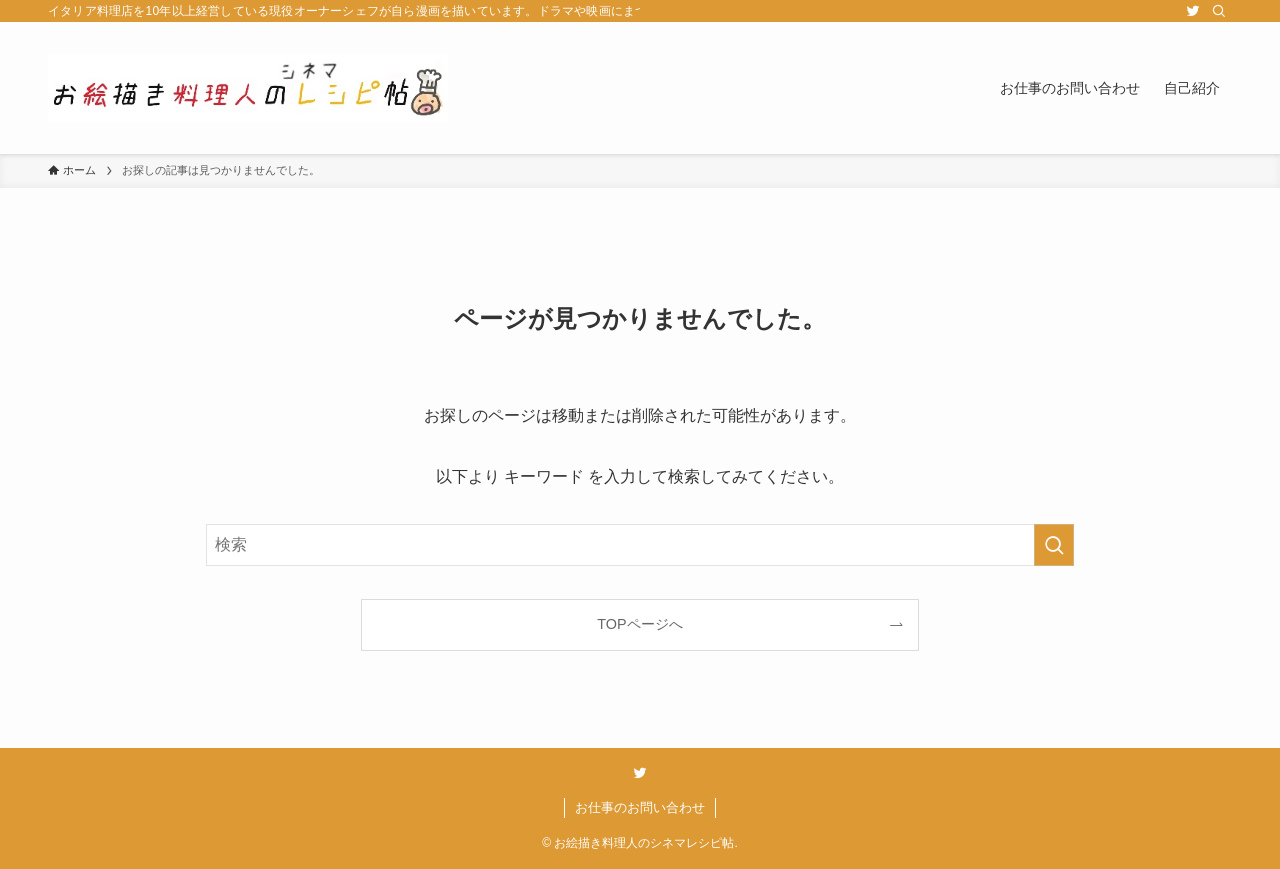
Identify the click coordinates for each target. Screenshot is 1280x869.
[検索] (1219, 11)
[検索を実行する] (1054, 545)
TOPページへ (639, 624)
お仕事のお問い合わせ (640, 807)
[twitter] (1193, 11)
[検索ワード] (640, 545)
